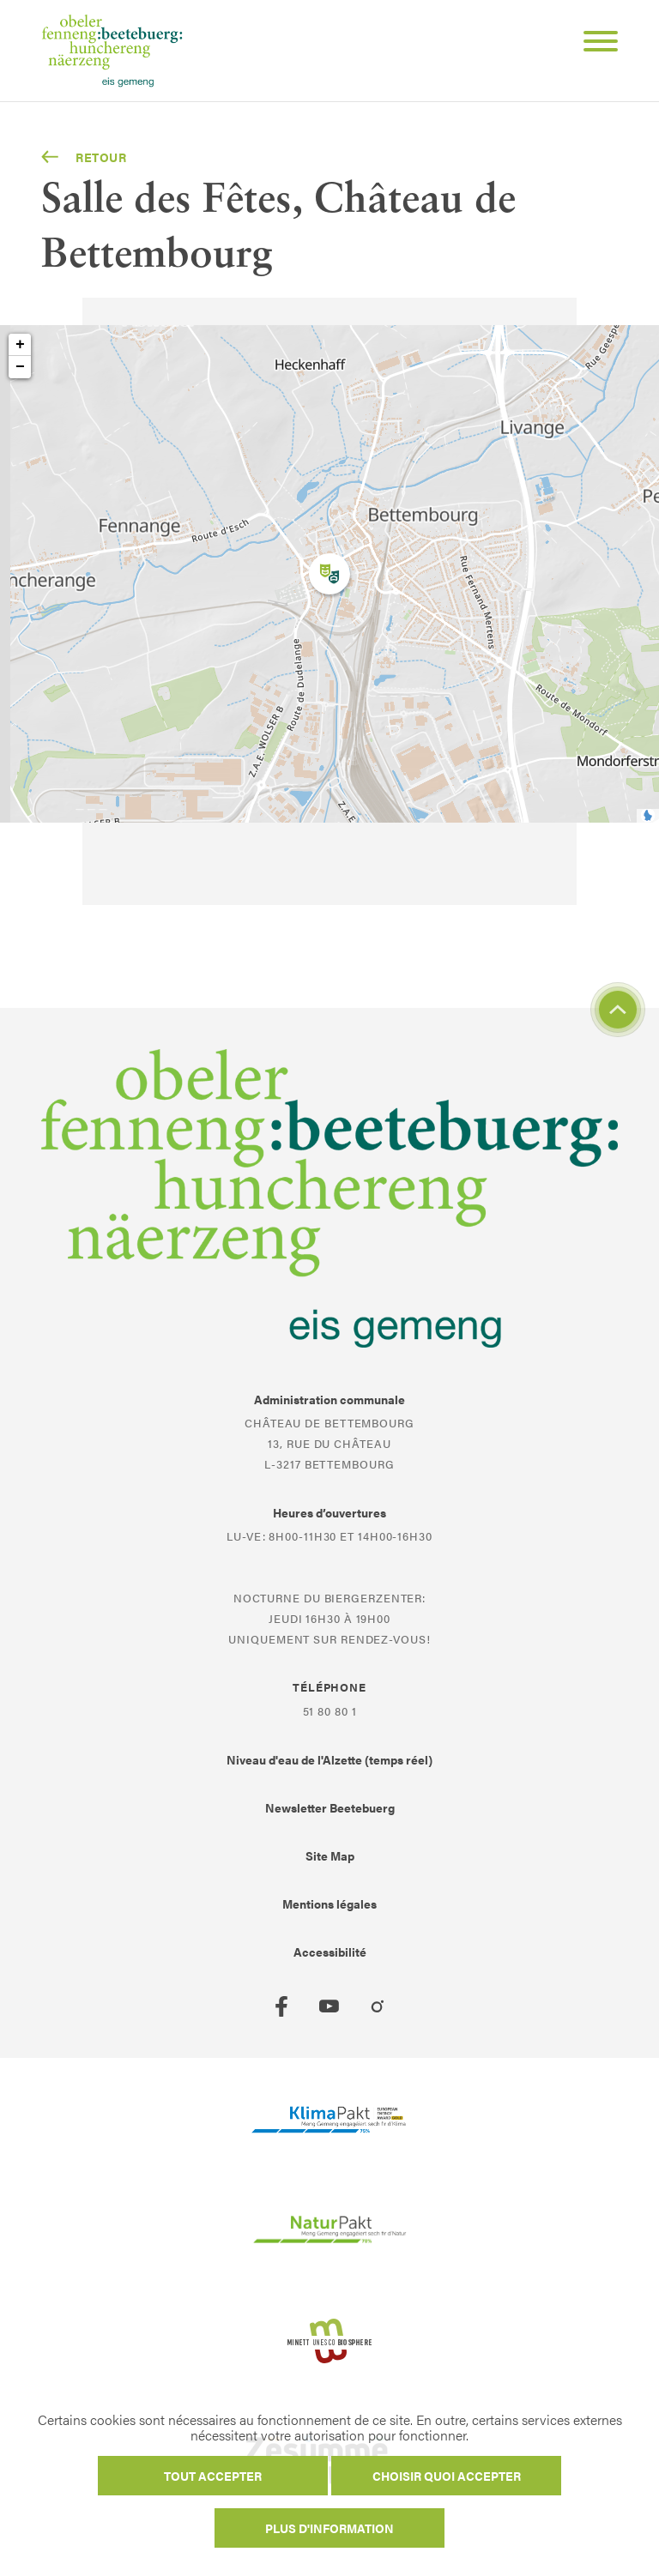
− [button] (20, 367)
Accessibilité (329, 1951)
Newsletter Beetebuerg (330, 1807)
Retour (84, 157)
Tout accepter (213, 2475)
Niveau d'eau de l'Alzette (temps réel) (329, 1759)
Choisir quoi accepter (446, 2475)
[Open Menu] (594, 43)
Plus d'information (329, 2528)
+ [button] (20, 345)
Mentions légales (329, 1903)
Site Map (329, 1855)
